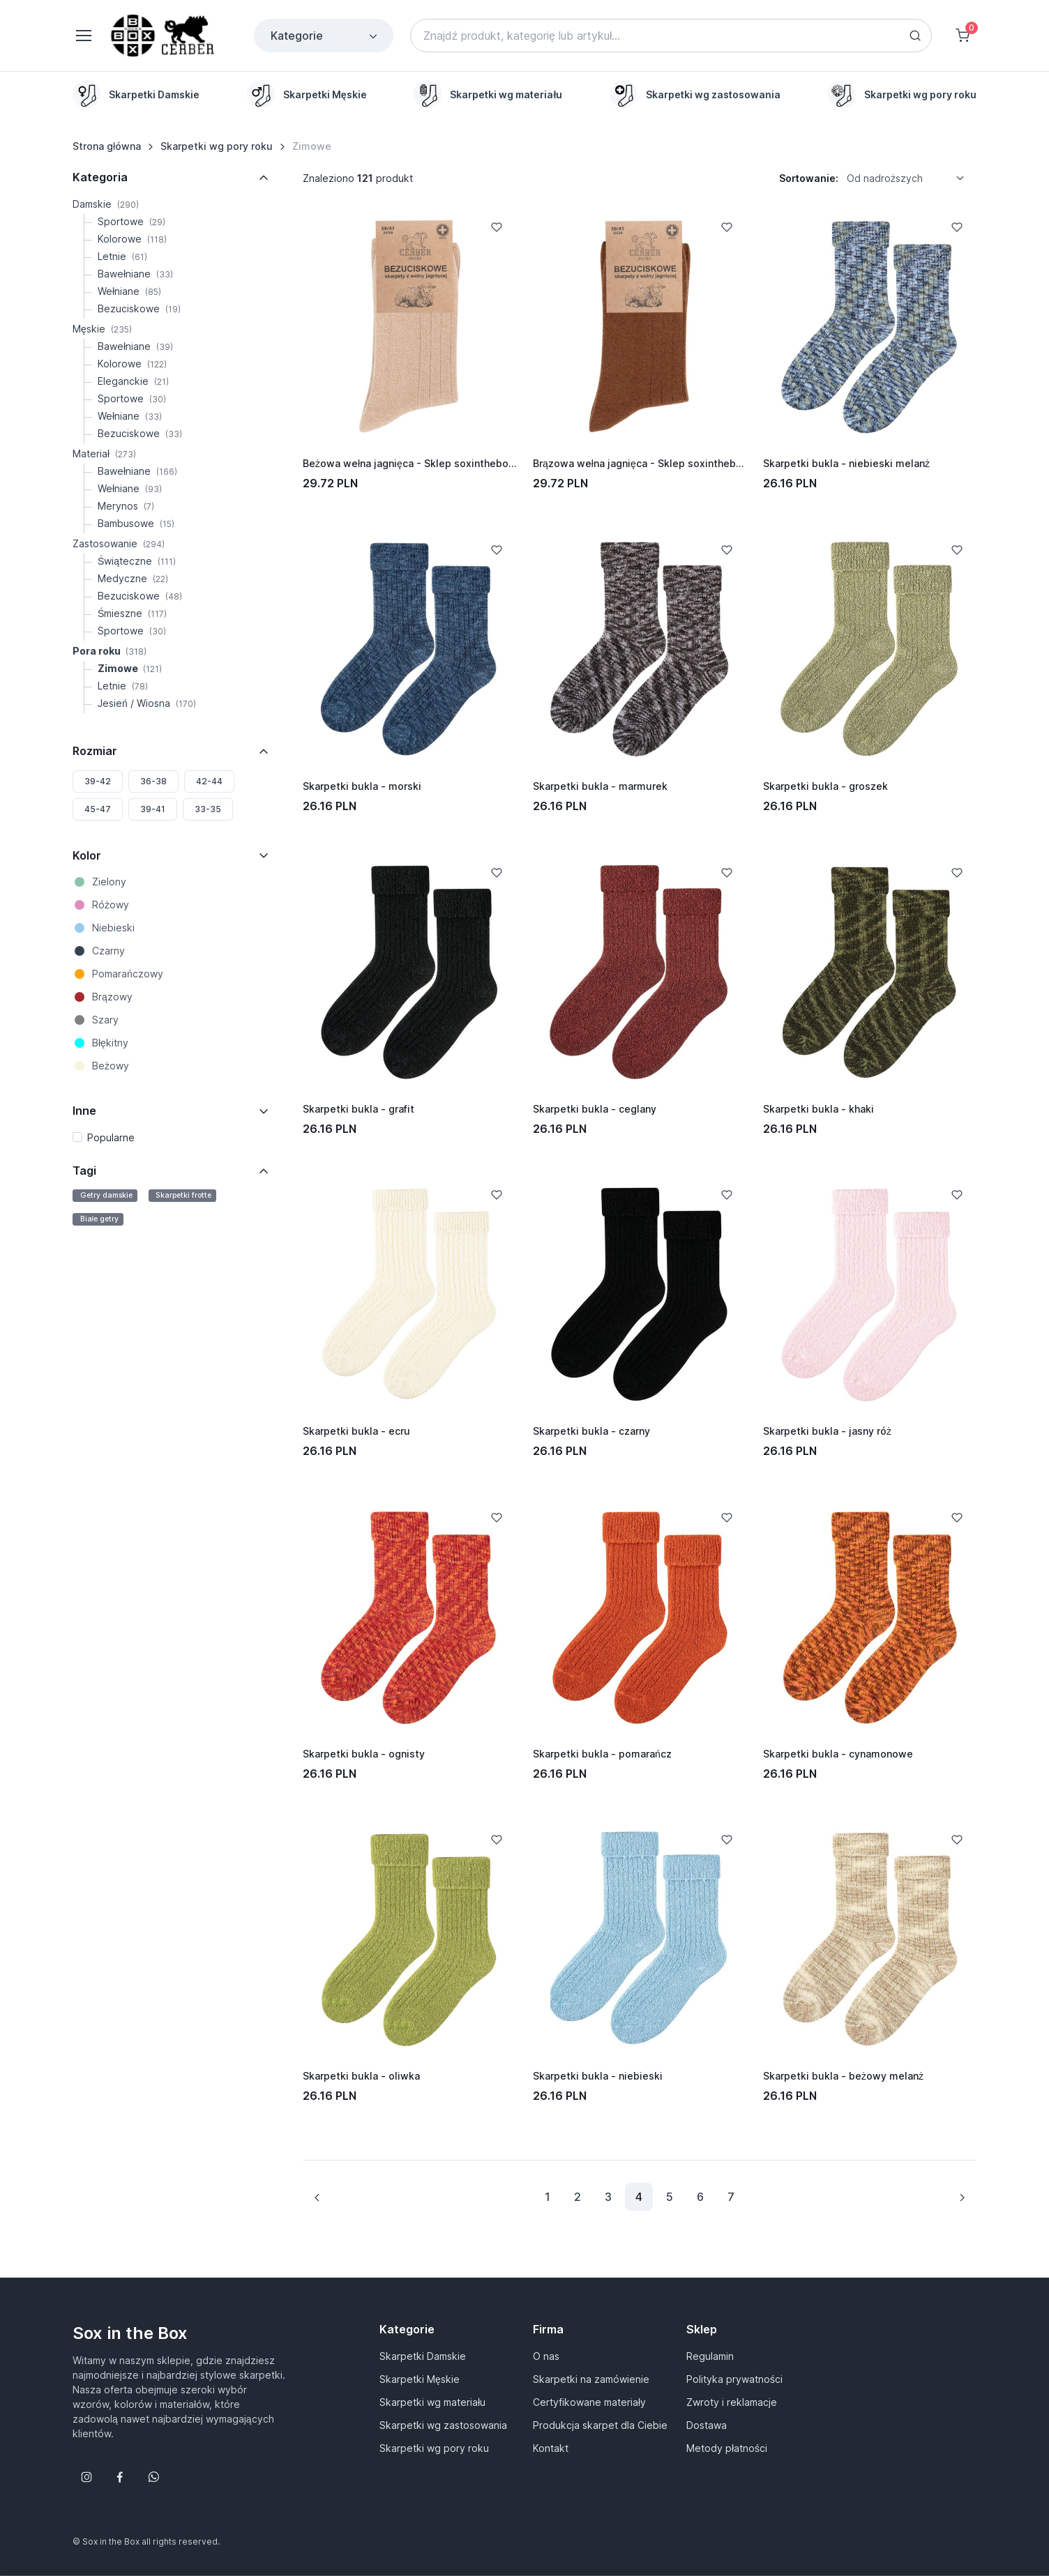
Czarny (108, 951)
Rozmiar (95, 751)
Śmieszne (132, 613)
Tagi (84, 1171)
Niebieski (113, 927)
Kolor (87, 855)
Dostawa (706, 2425)
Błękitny (110, 1043)
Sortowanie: (808, 178)
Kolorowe (132, 239)
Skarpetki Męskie (419, 2379)
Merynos (126, 506)
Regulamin (710, 2356)
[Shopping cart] (962, 35)
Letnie (122, 256)
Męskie (102, 329)
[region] (524, 94)
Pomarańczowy (127, 974)
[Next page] (961, 2197)
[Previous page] (317, 2197)
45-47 (97, 809)
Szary (105, 1020)
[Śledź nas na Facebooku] (120, 2477)
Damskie (106, 204)
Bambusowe (136, 523)
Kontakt (550, 2448)
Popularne (111, 1137)
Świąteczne (137, 561)
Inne (84, 1111)
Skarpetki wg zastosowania (443, 2425)
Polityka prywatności (734, 2379)
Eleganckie (133, 381)
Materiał (104, 453)
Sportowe (131, 221)
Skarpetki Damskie (422, 2356)
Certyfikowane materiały (589, 2402)
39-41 (152, 809)
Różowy (110, 904)
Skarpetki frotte (183, 1195)
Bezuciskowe (139, 308)
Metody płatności (726, 2448)
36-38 (153, 781)
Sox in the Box (130, 2333)
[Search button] (915, 35)
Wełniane (129, 291)
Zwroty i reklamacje (731, 2402)
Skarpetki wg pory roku (216, 146)
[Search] (671, 35)
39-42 (97, 781)
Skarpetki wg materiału (432, 2402)
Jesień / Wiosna (147, 703)
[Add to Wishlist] (497, 227)
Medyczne (133, 578)
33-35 (208, 809)
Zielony (109, 881)
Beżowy (110, 1066)
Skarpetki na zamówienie (591, 2379)
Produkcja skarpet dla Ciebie (600, 2425)
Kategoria (100, 177)
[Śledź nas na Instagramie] (86, 2477)
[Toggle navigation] (83, 35)
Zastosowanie (119, 543)
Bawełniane (135, 274)
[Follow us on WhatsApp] (153, 2477)
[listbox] (910, 178)
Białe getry (99, 1219)
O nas (546, 2356)
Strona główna (107, 146)
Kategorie (325, 36)
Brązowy (112, 997)
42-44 (209, 781)
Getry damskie (106, 1195)
